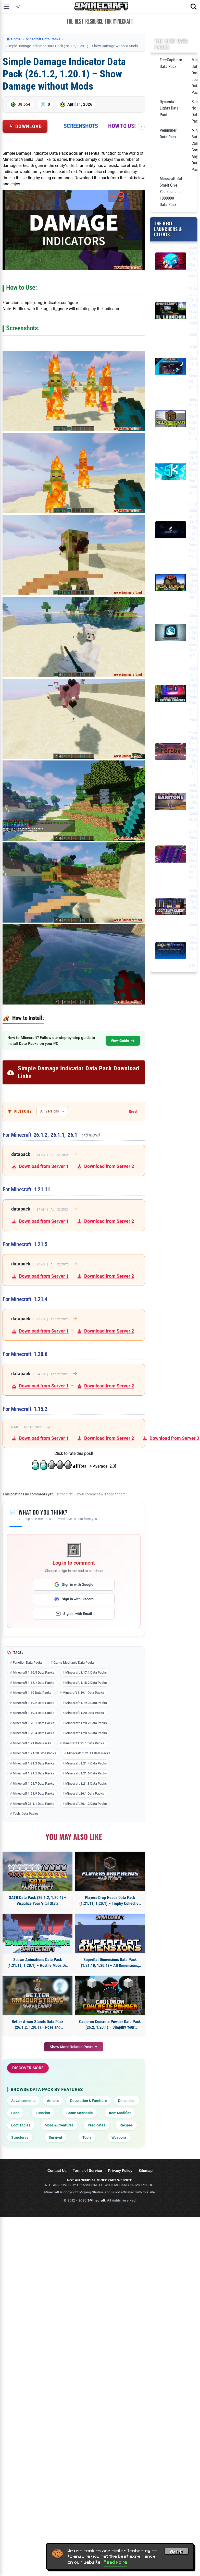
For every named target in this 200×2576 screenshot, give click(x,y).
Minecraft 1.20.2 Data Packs (86, 1723)
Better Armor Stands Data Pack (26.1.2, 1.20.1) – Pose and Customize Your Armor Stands (38, 2024)
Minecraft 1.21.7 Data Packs (33, 1783)
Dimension (126, 2101)
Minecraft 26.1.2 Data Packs (86, 1804)
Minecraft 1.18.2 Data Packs (86, 1683)
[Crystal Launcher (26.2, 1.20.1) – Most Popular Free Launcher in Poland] (170, 694)
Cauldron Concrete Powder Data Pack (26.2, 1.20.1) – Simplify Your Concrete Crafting (110, 2024)
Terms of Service (87, 2170)
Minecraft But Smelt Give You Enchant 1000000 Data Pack (171, 191)
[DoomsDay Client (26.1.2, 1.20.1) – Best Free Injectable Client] (170, 907)
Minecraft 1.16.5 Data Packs (33, 1672)
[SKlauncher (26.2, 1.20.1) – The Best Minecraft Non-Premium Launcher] (170, 472)
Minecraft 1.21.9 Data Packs (33, 1793)
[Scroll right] (141, 126)
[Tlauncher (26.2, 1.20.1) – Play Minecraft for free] (170, 262)
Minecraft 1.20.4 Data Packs (33, 1733)
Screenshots (81, 126)
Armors (53, 2101)
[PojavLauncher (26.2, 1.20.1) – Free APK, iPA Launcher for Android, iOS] (170, 583)
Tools (86, 2137)
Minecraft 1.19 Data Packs (32, 1693)
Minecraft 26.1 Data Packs (84, 1793)
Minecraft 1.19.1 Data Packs (83, 1693)
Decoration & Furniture (88, 2101)
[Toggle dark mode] (18, 6)
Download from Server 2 (105, 1166)
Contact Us (57, 2170)
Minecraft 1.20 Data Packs (84, 1713)
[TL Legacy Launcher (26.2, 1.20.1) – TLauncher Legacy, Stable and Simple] (170, 311)
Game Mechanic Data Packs (74, 1662)
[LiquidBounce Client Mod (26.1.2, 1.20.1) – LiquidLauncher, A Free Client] (170, 951)
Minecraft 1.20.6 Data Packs (86, 1733)
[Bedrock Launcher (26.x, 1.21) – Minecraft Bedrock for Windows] (170, 367)
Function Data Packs (28, 1662)
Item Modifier (120, 2113)
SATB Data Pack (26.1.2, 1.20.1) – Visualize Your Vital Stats (37, 1900)
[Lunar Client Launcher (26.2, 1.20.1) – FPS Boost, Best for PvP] (170, 633)
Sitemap (146, 2170)
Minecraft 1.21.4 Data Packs (86, 1763)
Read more (115, 2562)
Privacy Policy (120, 2170)
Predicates (96, 2125)
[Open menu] (6, 6)
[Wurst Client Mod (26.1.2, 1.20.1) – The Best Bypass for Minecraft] (170, 855)
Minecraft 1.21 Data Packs (32, 1743)
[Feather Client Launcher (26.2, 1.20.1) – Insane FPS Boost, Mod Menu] (170, 530)
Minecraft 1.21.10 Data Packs (34, 1753)
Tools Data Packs (25, 1814)
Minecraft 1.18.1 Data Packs (33, 1683)
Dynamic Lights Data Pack (169, 108)
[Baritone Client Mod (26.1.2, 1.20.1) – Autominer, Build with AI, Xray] (170, 802)
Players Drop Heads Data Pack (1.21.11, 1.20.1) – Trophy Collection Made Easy (110, 1900)
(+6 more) (90, 1135)
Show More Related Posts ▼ (74, 2047)
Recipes (126, 2125)
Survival (55, 2137)
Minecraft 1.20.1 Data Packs (33, 1723)
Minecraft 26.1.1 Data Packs (33, 1804)
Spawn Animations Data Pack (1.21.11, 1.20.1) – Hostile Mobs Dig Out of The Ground (37, 1962)
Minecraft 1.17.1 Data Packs (86, 1672)
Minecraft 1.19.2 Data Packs (33, 1703)
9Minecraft (96, 2200)
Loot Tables (20, 2125)
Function (43, 2113)
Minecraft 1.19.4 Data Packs (33, 1713)
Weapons (119, 2137)
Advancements (23, 2101)
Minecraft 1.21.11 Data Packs (88, 1753)
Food (15, 2113)
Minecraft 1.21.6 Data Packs (86, 1773)
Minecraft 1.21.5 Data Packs (33, 1773)
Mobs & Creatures (59, 2125)
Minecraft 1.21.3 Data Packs (33, 1763)
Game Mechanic (79, 2113)
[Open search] (193, 6)
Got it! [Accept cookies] (176, 2552)
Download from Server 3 (170, 1438)
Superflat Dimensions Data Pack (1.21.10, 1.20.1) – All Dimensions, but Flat (110, 1962)
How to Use (122, 126)
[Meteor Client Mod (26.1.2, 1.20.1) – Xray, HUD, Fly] (170, 752)
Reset (133, 1111)
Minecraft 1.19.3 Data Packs (86, 1703)
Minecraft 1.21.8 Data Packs (86, 1783)
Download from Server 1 (39, 1166)
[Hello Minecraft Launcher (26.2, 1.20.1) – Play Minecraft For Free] (170, 419)
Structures (19, 2137)
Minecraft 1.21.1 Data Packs (83, 1743)
